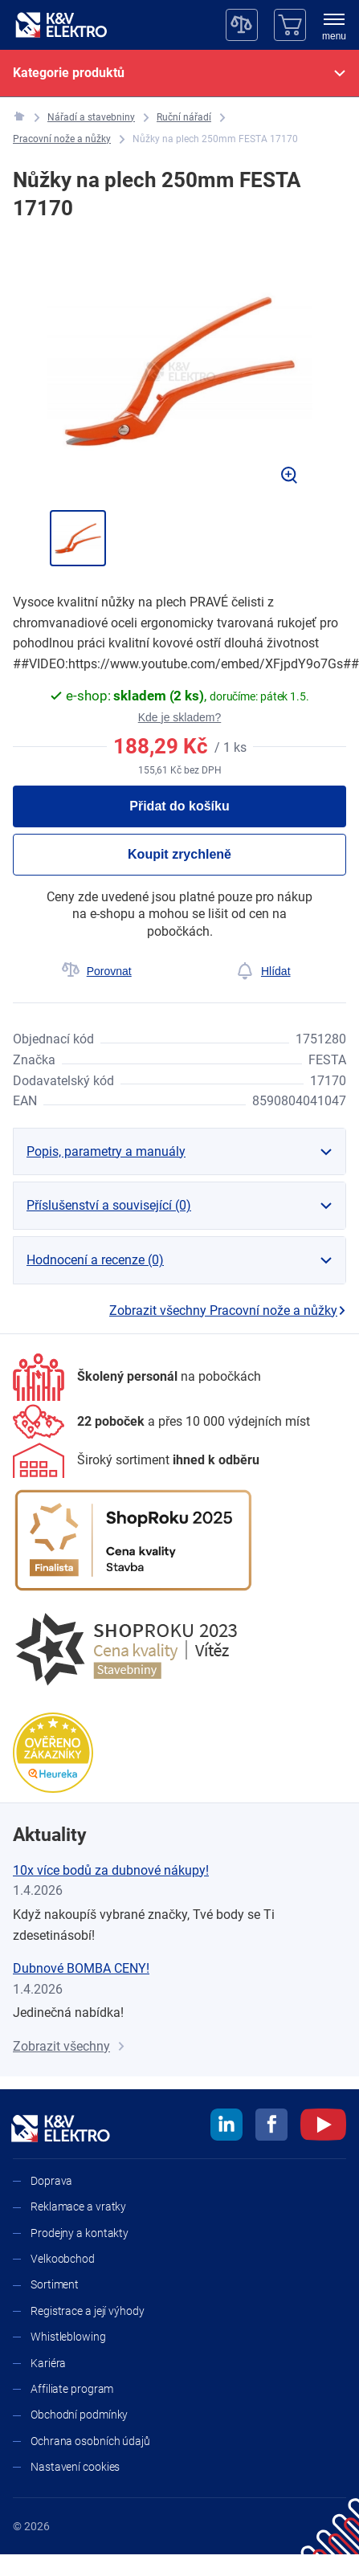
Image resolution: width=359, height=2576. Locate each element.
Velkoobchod (63, 2258)
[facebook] (271, 2127)
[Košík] (290, 25)
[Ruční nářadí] (184, 117)
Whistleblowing (68, 2336)
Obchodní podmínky (79, 2414)
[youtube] (323, 2127)
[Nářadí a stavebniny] (91, 117)
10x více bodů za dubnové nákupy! (111, 1870)
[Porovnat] (96, 971)
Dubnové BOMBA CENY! (81, 1968)
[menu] (334, 28)
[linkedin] (226, 2127)
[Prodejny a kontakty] (161, 1421)
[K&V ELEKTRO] (61, 24)
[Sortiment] (136, 1460)
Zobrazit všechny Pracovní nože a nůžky (227, 1310)
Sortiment (55, 2284)
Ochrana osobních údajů (90, 2441)
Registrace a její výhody (88, 2311)
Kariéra (48, 2363)
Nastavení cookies (75, 2466)
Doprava (51, 2180)
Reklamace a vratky (78, 2206)
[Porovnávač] (242, 25)
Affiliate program (72, 2388)
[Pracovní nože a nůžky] (62, 139)
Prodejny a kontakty (80, 2233)
